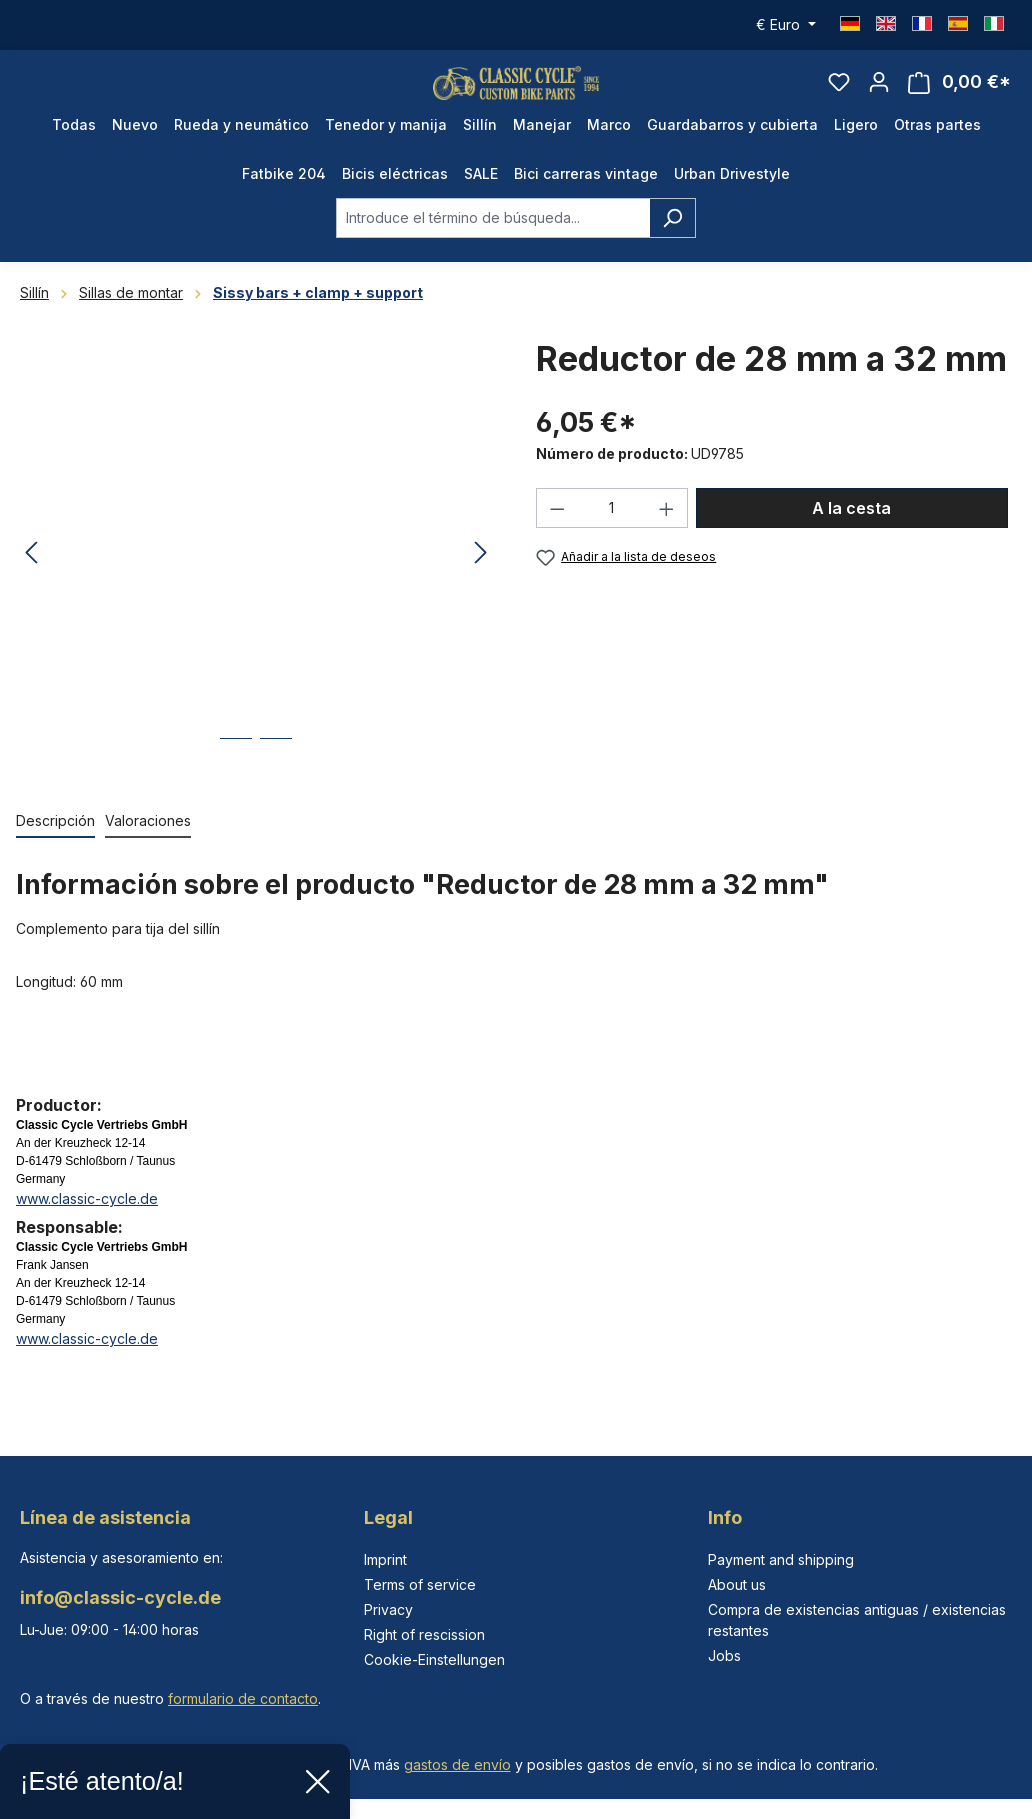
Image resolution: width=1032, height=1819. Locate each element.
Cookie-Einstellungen (434, 1659)
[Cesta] (959, 96)
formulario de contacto (243, 1698)
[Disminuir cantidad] (557, 536)
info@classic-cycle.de (120, 1597)
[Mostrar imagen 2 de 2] (276, 780)
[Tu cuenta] (879, 96)
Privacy (388, 1609)
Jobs (724, 1655)
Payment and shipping (781, 1559)
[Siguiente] (481, 581)
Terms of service (420, 1584)
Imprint (385, 1559)
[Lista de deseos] (839, 96)
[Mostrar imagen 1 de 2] (236, 780)
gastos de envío (457, 1764)
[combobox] (493, 245)
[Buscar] (672, 245)
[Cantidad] (612, 536)
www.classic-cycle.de (87, 1225)
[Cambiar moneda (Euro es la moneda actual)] (786, 25)
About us (737, 1584)
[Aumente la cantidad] (667, 536)
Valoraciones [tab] (148, 847)
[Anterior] (31, 581)
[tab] (55, 848)
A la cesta (851, 536)
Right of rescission (424, 1634)
